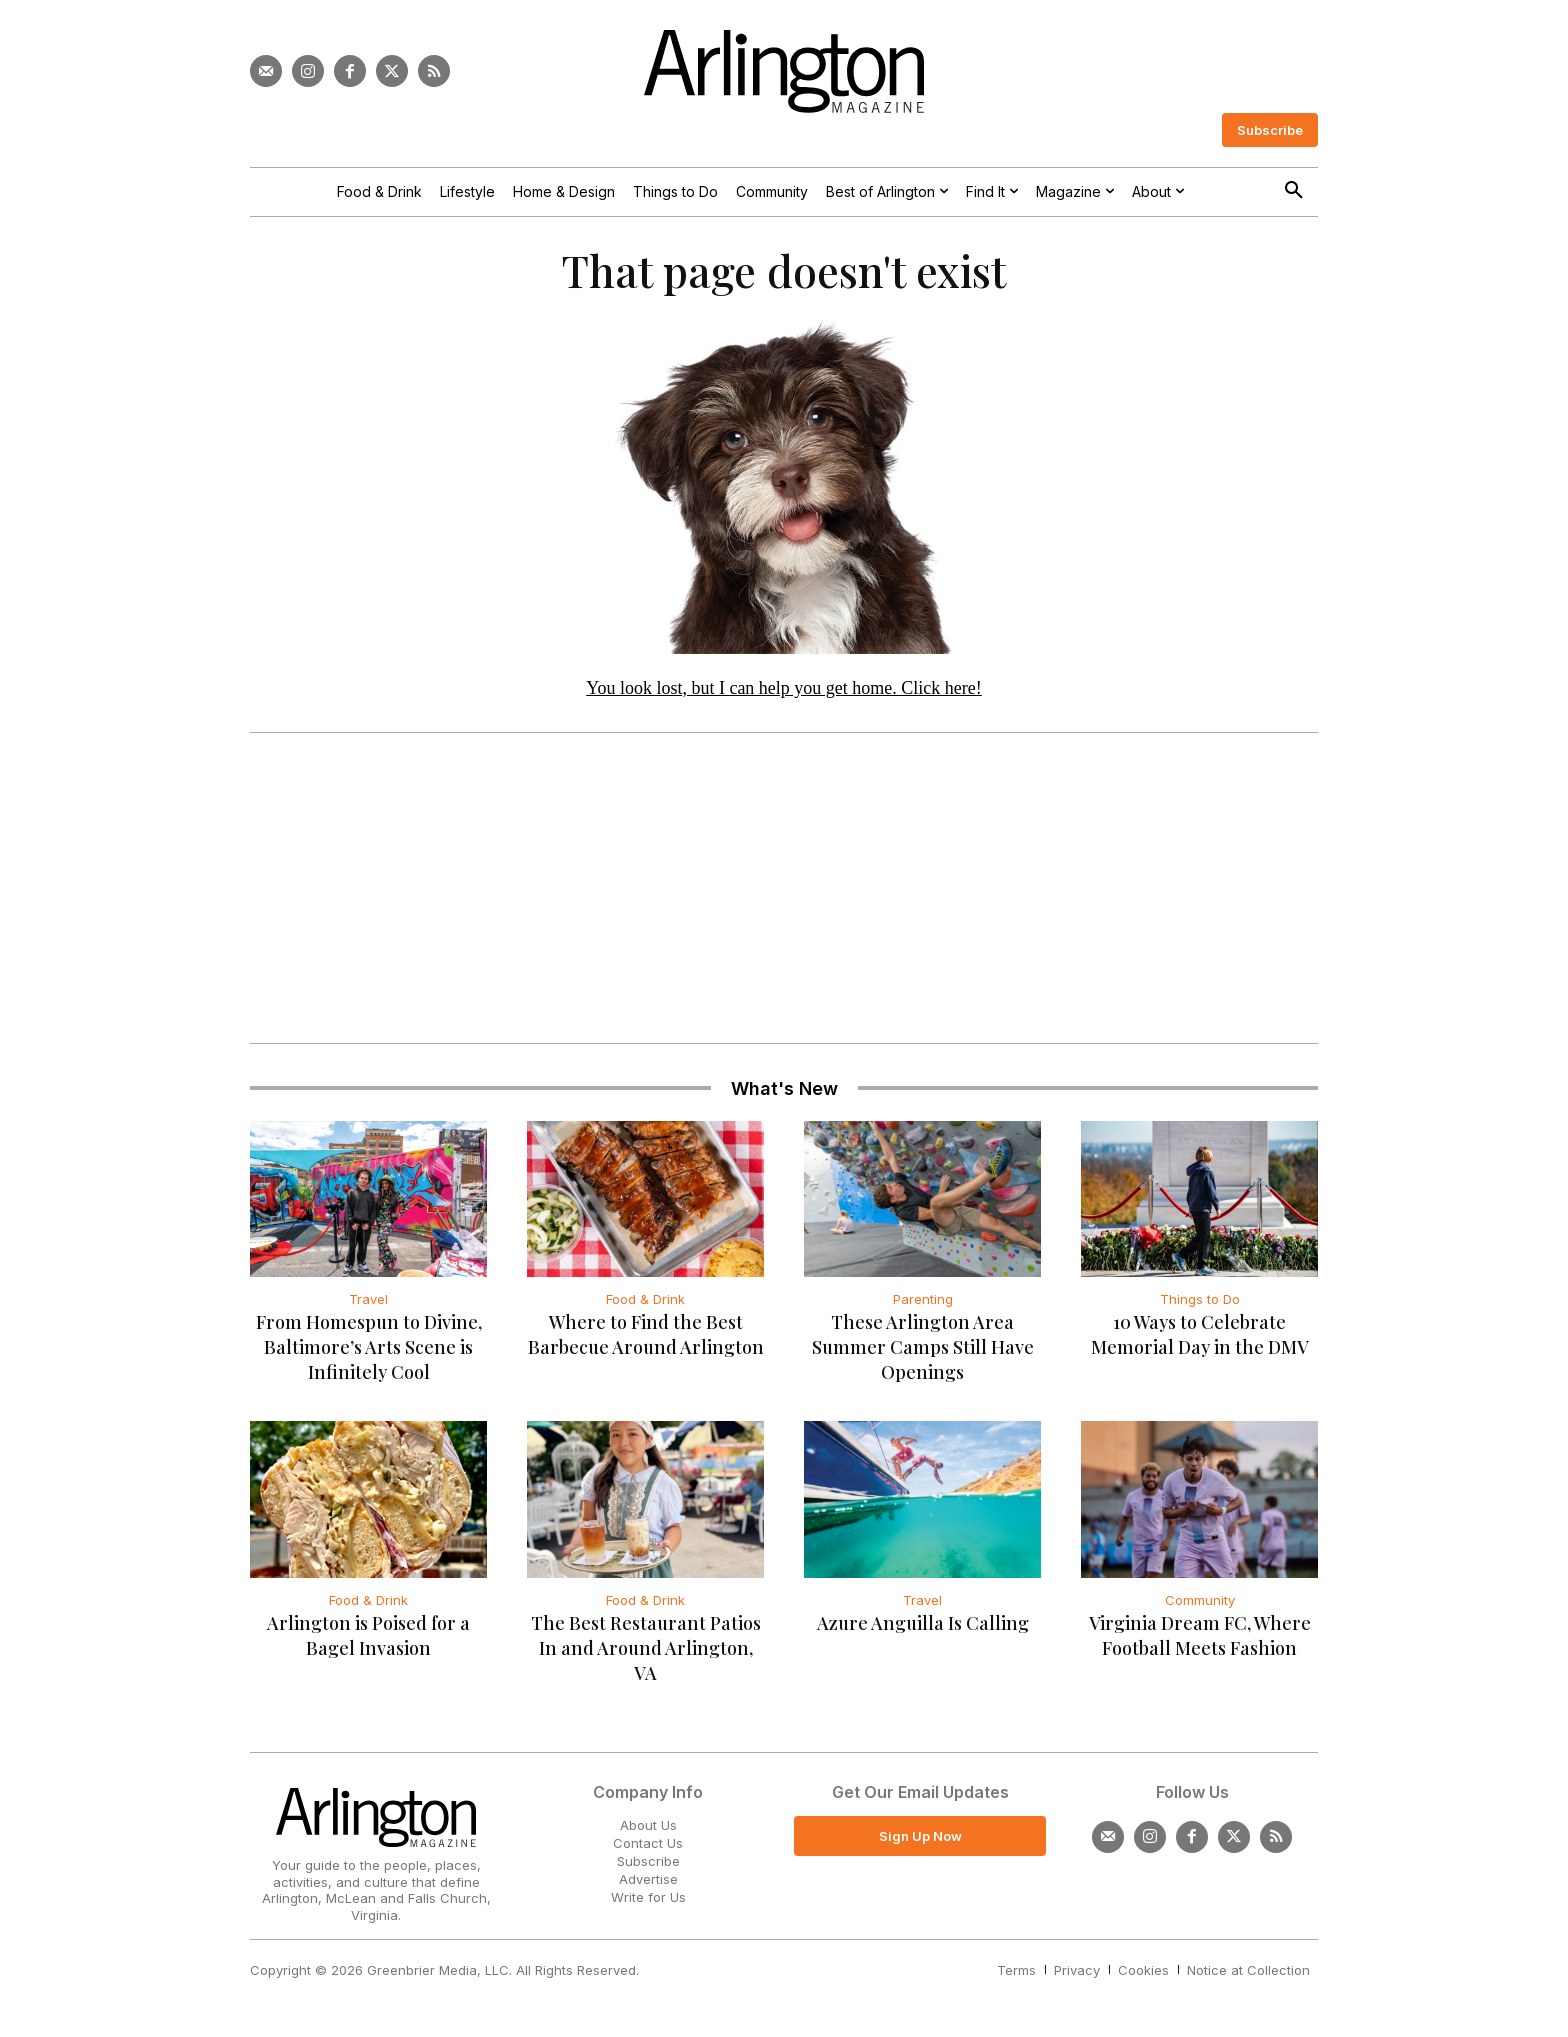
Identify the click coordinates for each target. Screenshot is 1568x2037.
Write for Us (648, 1903)
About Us (648, 1830)
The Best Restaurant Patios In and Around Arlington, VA (646, 1653)
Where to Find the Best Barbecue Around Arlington (646, 1340)
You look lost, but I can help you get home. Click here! (784, 693)
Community (1200, 1605)
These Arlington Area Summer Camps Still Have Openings (923, 1353)
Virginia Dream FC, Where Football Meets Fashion (1200, 1640)
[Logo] (784, 71)
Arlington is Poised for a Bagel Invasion (368, 1640)
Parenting (923, 1305)
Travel (368, 1305)
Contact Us (648, 1848)
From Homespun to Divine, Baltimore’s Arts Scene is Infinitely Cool (369, 1353)
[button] (1294, 191)
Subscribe (648, 1866)
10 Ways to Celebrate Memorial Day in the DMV (1200, 1340)
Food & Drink (645, 1305)
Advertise (648, 1884)
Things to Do (1200, 1305)
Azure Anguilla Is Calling (923, 1628)
